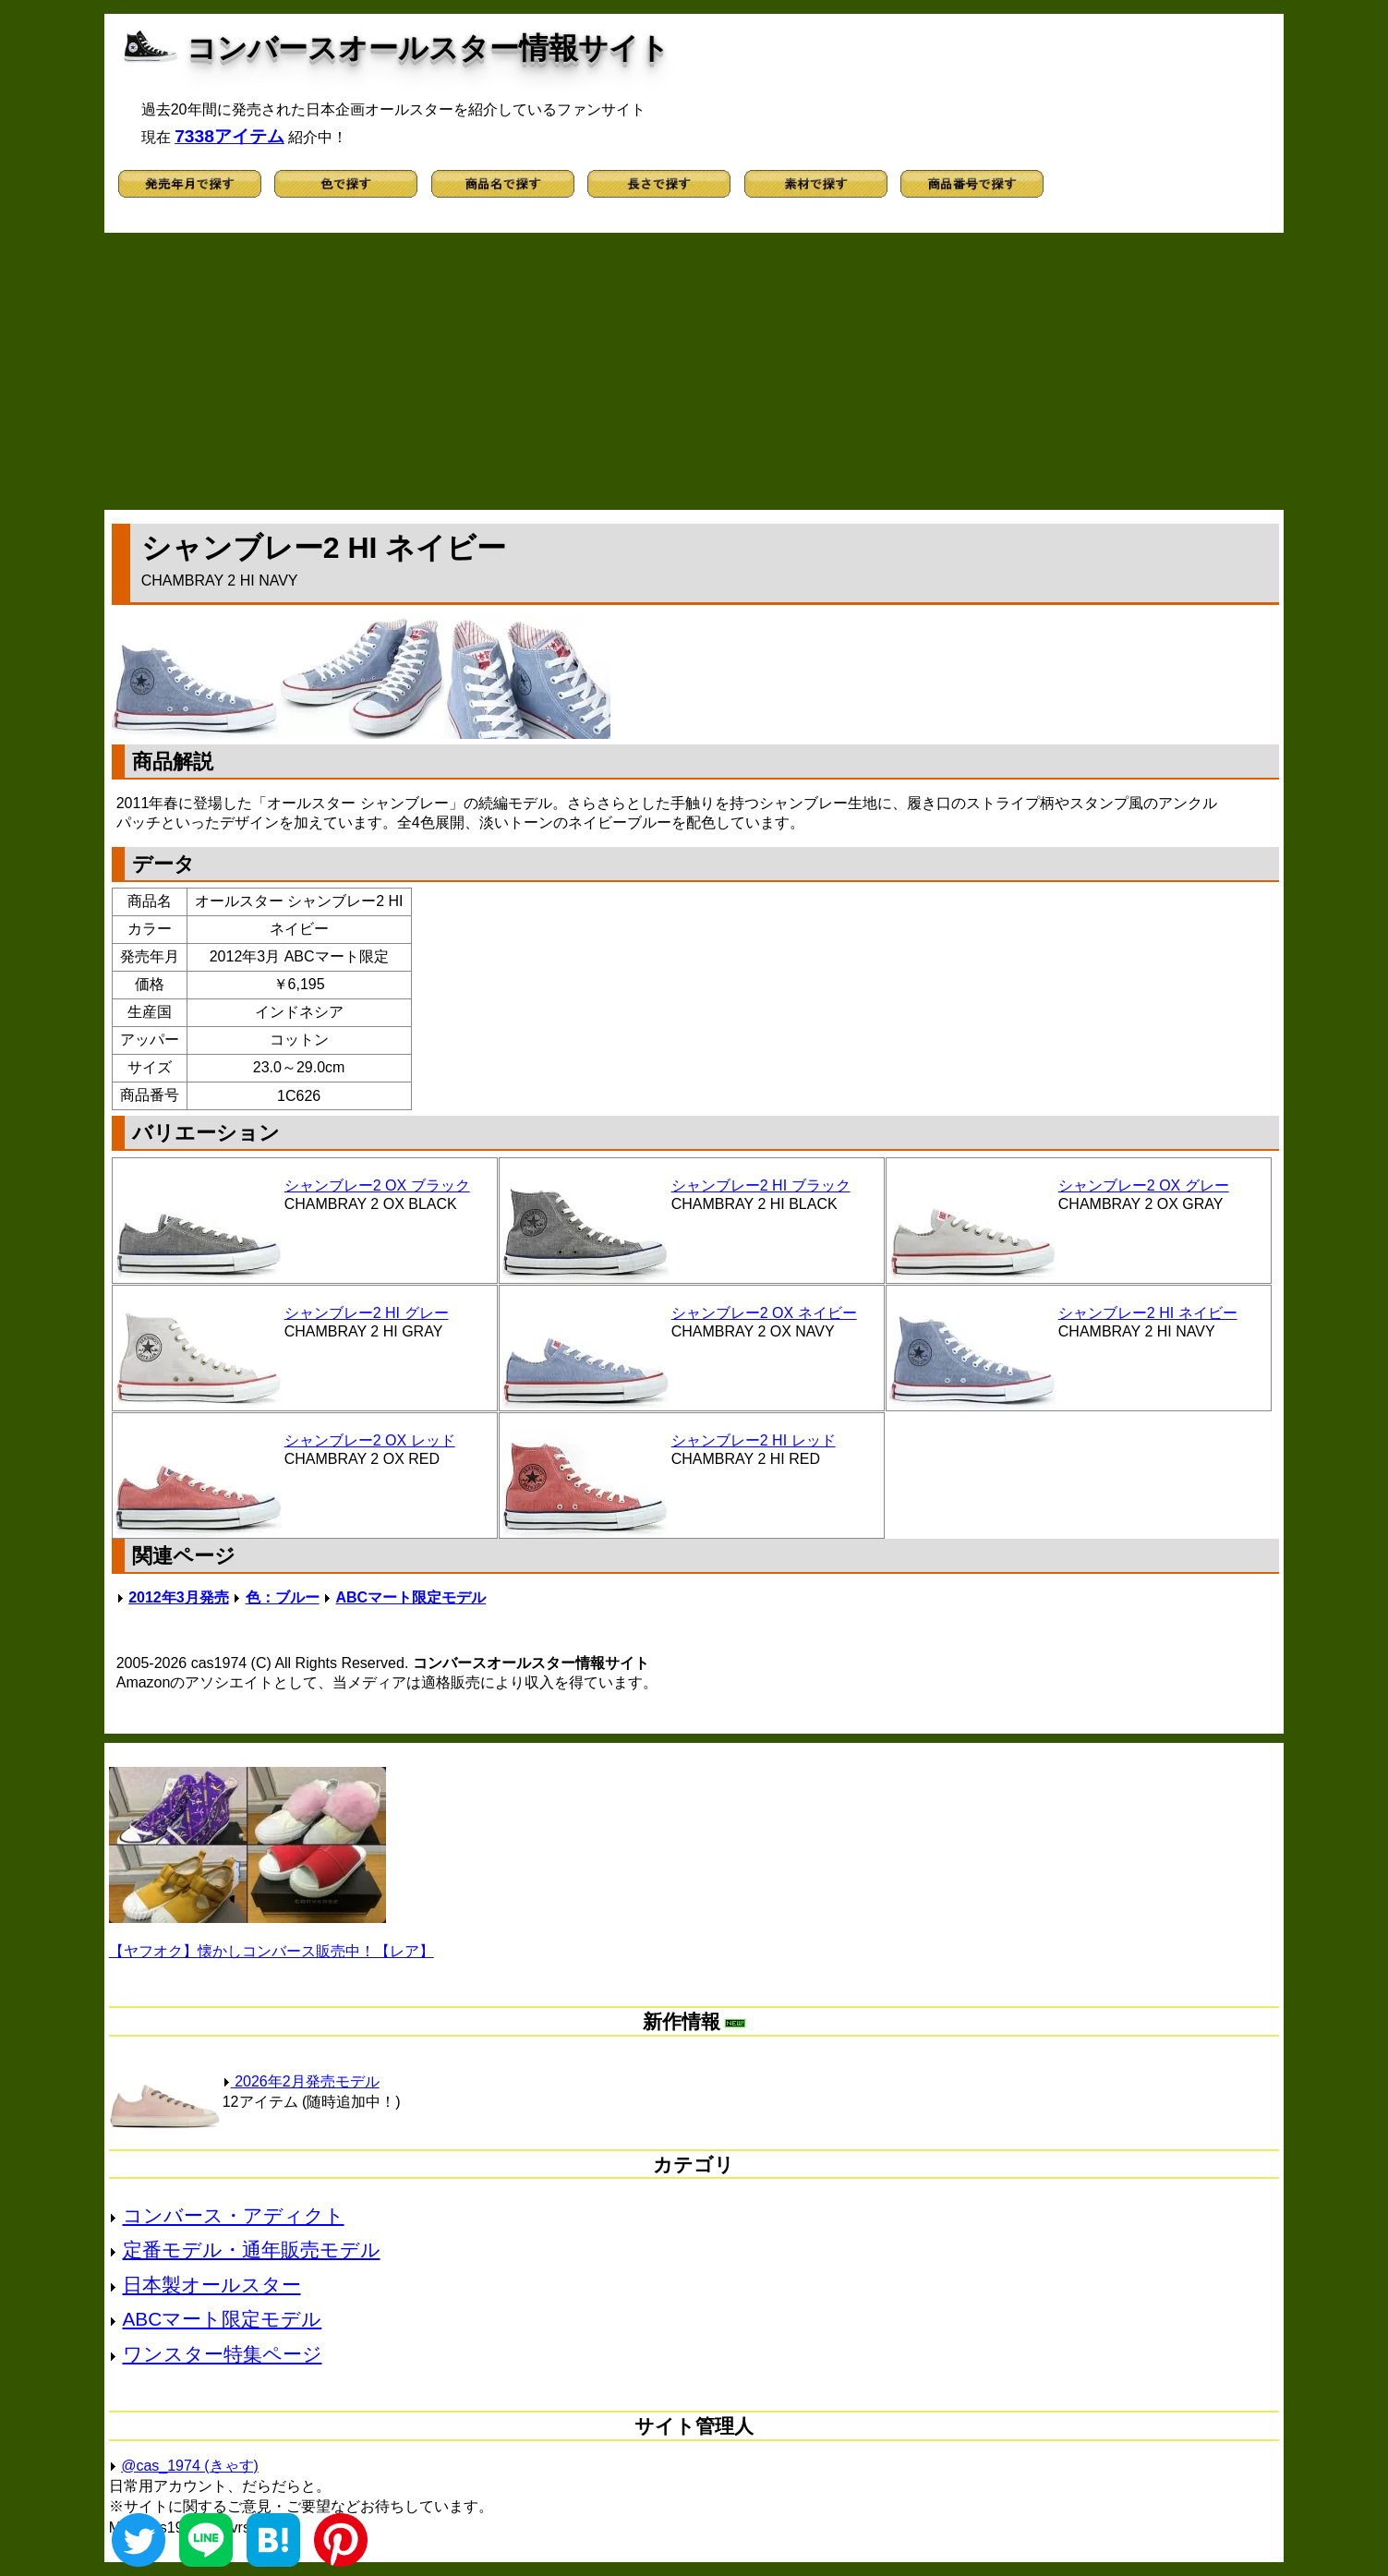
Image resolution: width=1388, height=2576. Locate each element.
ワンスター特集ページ (222, 2353)
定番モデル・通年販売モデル (251, 2249)
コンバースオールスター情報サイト (428, 48)
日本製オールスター (212, 2284)
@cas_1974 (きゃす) (190, 2465)
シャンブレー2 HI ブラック (761, 1185)
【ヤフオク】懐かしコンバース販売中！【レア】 (271, 1951)
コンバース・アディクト (233, 2215)
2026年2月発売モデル (301, 2081)
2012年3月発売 (178, 1597)
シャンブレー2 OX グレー (1143, 1185)
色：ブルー (283, 1597)
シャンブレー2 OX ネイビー (764, 1313)
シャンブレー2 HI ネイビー (1147, 1313)
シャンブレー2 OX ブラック (377, 1185)
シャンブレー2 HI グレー (366, 1313)
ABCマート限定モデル (410, 1597)
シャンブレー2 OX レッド (369, 1440)
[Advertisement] (693, 371)
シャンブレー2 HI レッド (753, 1440)
